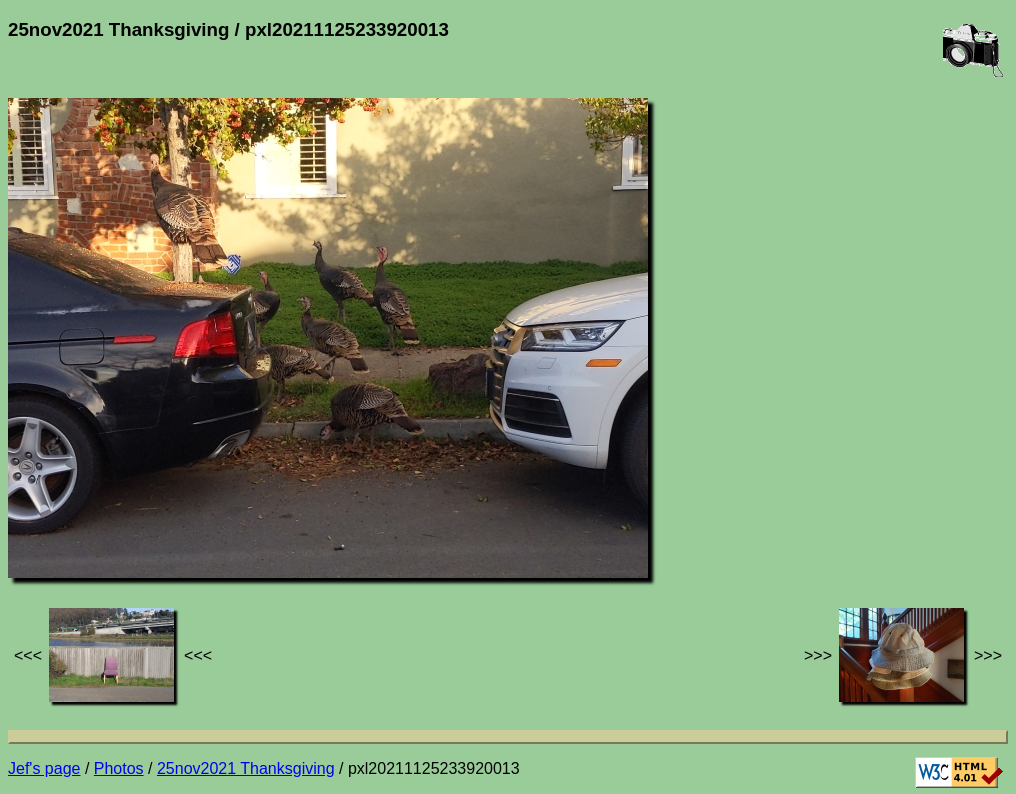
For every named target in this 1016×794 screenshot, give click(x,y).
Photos (119, 768)
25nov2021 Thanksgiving (246, 768)
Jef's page (44, 768)
